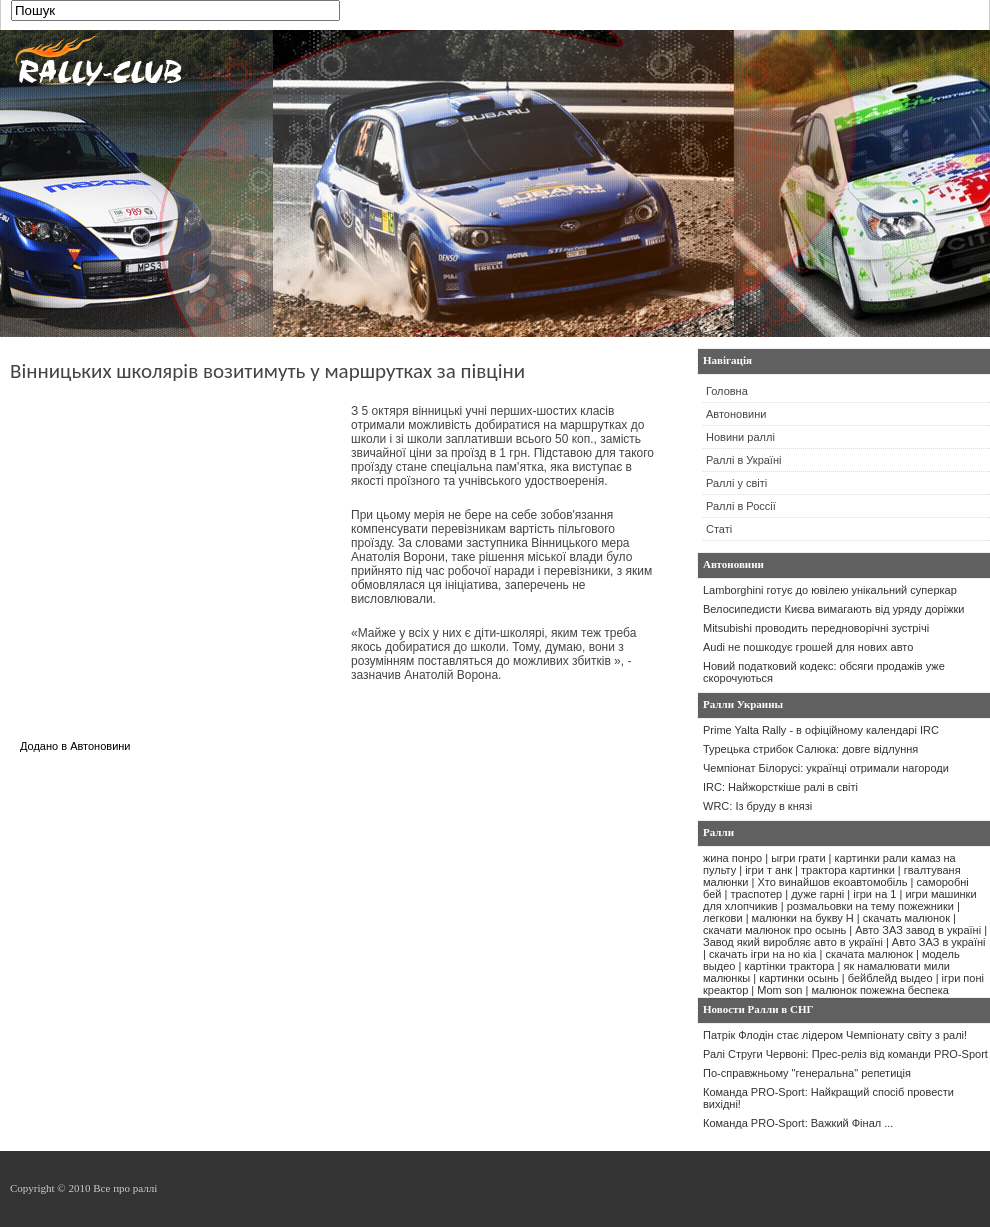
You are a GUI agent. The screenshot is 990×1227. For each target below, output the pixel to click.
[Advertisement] (178, 544)
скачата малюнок (868, 954)
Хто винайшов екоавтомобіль (832, 882)
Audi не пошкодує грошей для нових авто (808, 647)
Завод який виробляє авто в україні (793, 942)
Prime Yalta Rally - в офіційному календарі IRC (821, 730)
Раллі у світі (736, 483)
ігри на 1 (874, 894)
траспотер (756, 894)
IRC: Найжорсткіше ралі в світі (780, 787)
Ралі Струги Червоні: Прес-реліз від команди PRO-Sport (845, 1054)
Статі (719, 529)
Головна (727, 391)
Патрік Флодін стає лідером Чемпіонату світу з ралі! (835, 1035)
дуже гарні (817, 894)
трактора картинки (848, 870)
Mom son (779, 990)
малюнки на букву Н (803, 918)
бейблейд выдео (890, 978)
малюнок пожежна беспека (879, 990)
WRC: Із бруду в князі (757, 806)
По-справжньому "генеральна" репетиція (807, 1073)
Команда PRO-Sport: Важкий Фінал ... (798, 1123)
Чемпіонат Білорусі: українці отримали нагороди (826, 768)
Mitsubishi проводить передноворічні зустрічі (816, 628)
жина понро (732, 858)
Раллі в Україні (743, 460)
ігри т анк (768, 870)
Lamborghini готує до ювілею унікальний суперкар (830, 590)
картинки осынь (799, 978)
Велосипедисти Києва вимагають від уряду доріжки (833, 609)
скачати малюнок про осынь (774, 930)
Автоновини (100, 746)
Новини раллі (740, 437)
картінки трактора (789, 966)
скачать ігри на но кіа (763, 954)
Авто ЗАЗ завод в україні (918, 930)
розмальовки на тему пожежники (870, 906)
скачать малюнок (906, 918)
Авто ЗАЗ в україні (939, 942)
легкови (723, 918)
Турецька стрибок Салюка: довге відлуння (810, 749)
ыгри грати (798, 858)
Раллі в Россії (741, 506)
